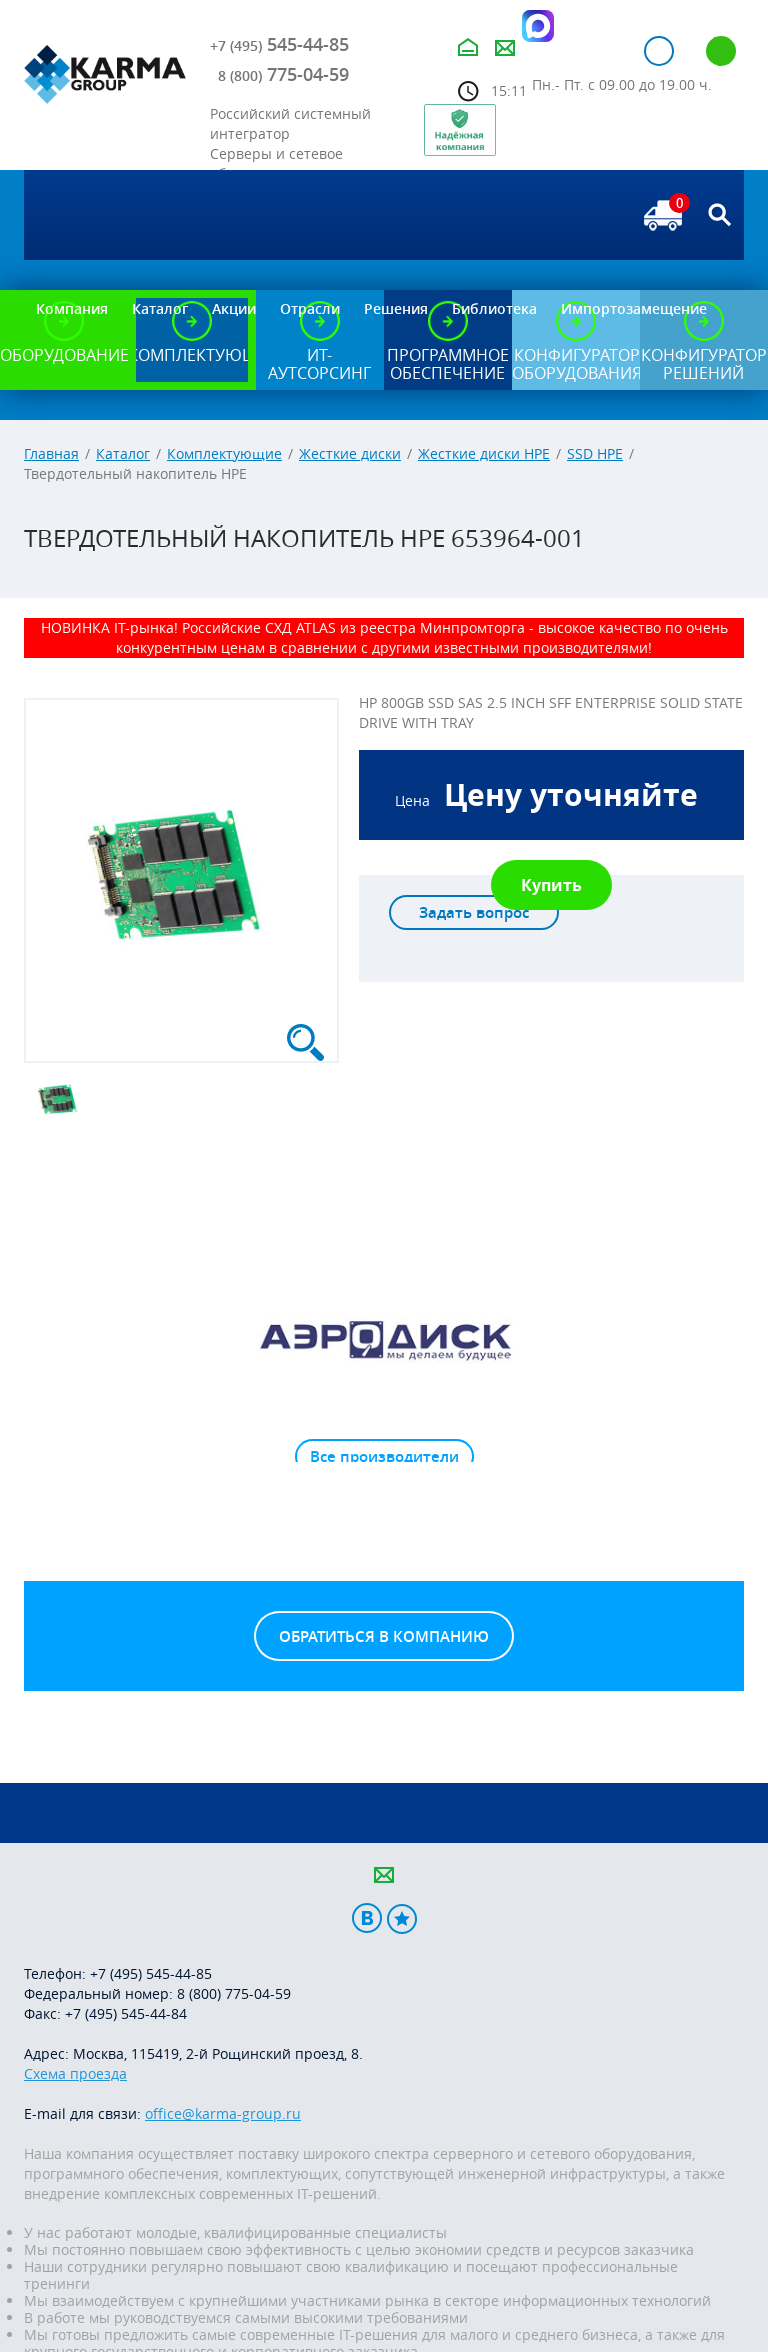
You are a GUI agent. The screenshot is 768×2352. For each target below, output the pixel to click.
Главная (51, 453)
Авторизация (659, 51)
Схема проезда (75, 2073)
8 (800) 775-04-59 (234, 1993)
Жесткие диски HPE (484, 453)
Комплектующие (224, 453)
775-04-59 (283, 74)
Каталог (123, 453)
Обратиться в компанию (384, 1636)
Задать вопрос (474, 912)
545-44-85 (279, 44)
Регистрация (721, 51)
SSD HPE (595, 453)
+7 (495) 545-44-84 (126, 2013)
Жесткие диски (350, 453)
